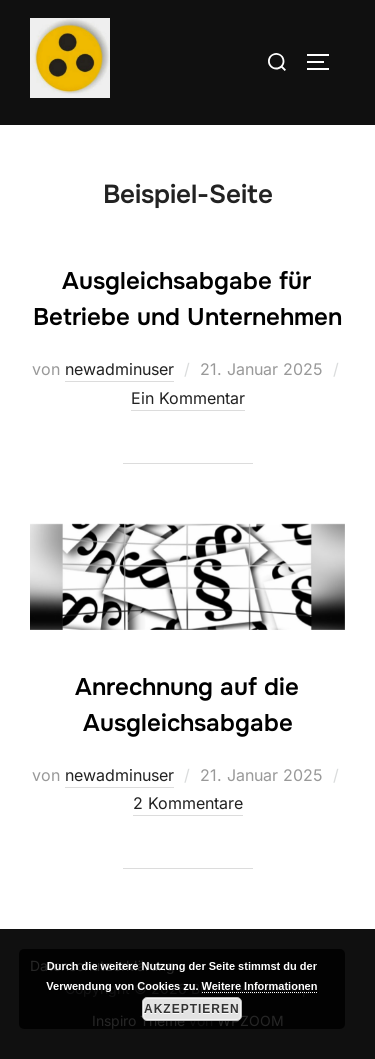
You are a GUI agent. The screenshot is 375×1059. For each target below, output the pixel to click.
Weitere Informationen (260, 986)
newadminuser (119, 369)
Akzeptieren (192, 1009)
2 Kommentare (188, 803)
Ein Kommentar (188, 398)
